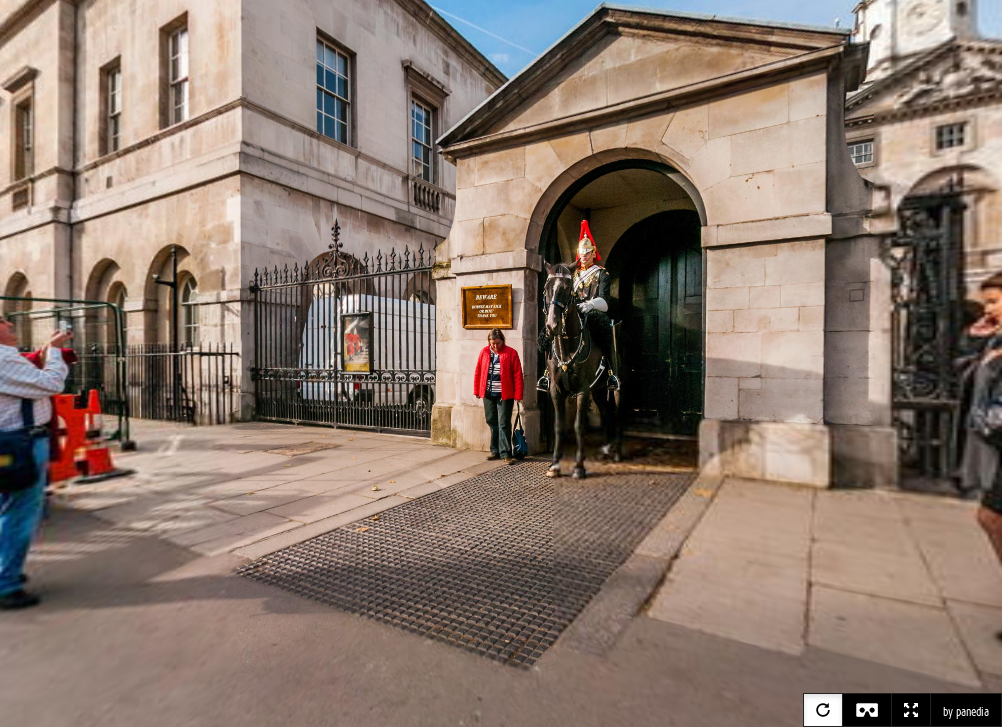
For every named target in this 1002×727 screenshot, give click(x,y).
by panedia (966, 712)
